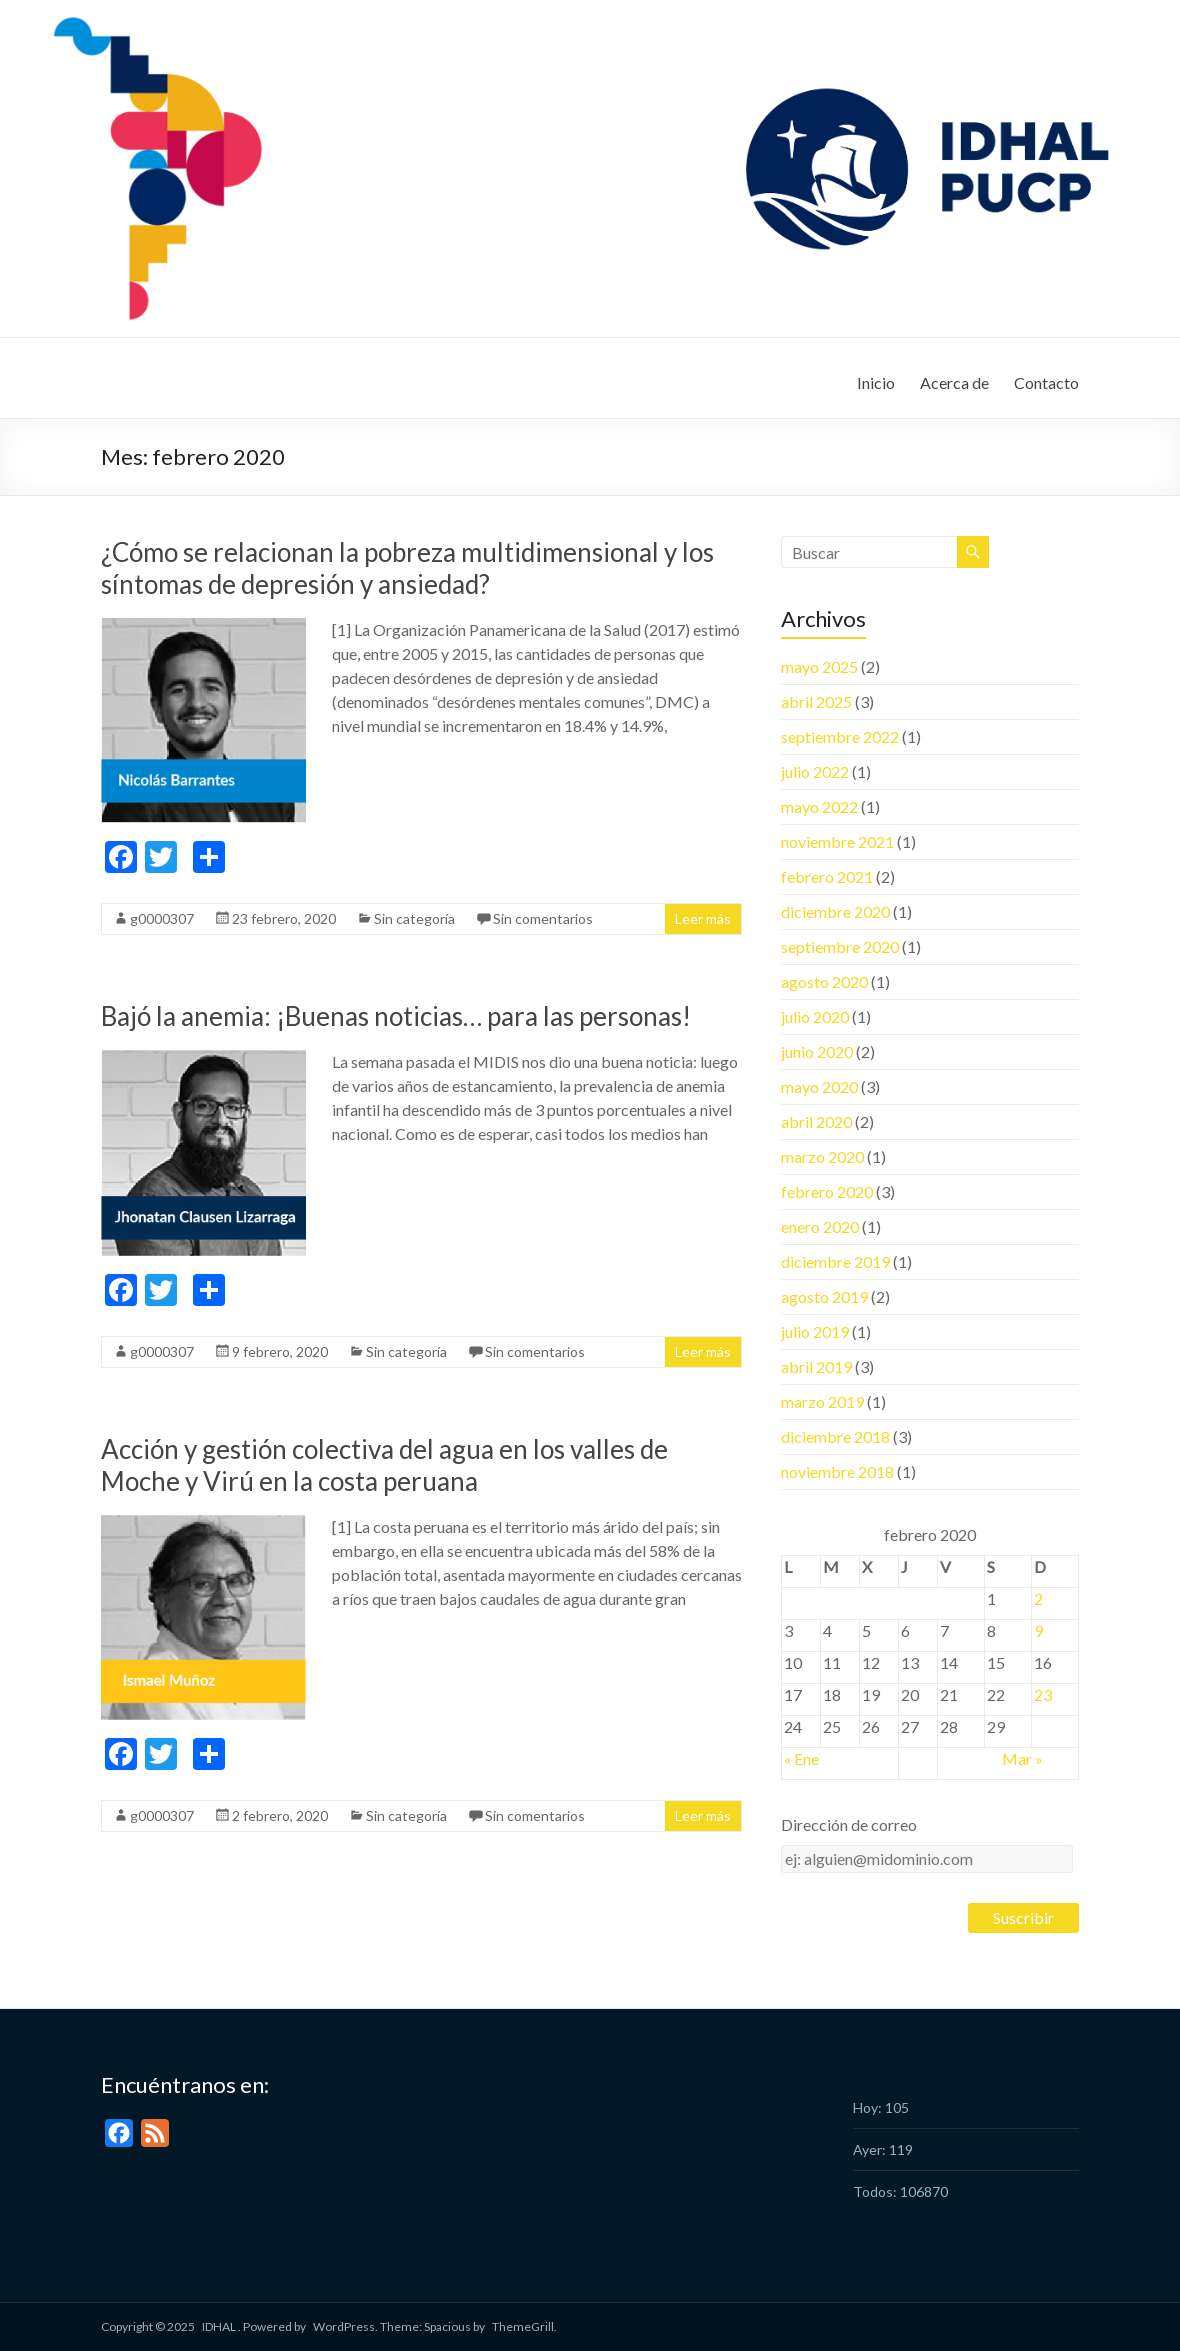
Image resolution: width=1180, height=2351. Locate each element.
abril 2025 (816, 701)
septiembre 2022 (840, 736)
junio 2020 (817, 1051)
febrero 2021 (827, 876)
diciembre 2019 (835, 1261)
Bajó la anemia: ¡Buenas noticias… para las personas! (396, 1016)
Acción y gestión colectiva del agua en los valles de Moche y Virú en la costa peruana (384, 1465)
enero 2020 (820, 1226)
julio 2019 (815, 1331)
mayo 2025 (819, 666)
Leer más (703, 918)
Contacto (1046, 382)
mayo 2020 (819, 1086)
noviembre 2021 (837, 841)
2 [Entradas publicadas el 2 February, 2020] (1038, 1598)
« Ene (801, 1758)
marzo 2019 (822, 1401)
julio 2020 (815, 1016)
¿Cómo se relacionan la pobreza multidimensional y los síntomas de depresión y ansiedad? (407, 568)
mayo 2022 (819, 806)
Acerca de (954, 382)
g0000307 (162, 918)
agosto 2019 (824, 1296)
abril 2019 (816, 1366)
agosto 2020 (824, 981)
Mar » (1022, 1758)
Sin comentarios (543, 918)
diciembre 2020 (835, 911)
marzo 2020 (822, 1156)
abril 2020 (816, 1121)
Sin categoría (414, 918)
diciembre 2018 (835, 1436)
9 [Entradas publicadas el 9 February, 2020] (1038, 1630)
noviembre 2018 (837, 1471)
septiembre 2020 (840, 946)
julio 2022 (815, 771)
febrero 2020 (827, 1191)
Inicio (876, 382)
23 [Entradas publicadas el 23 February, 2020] (1043, 1694)
